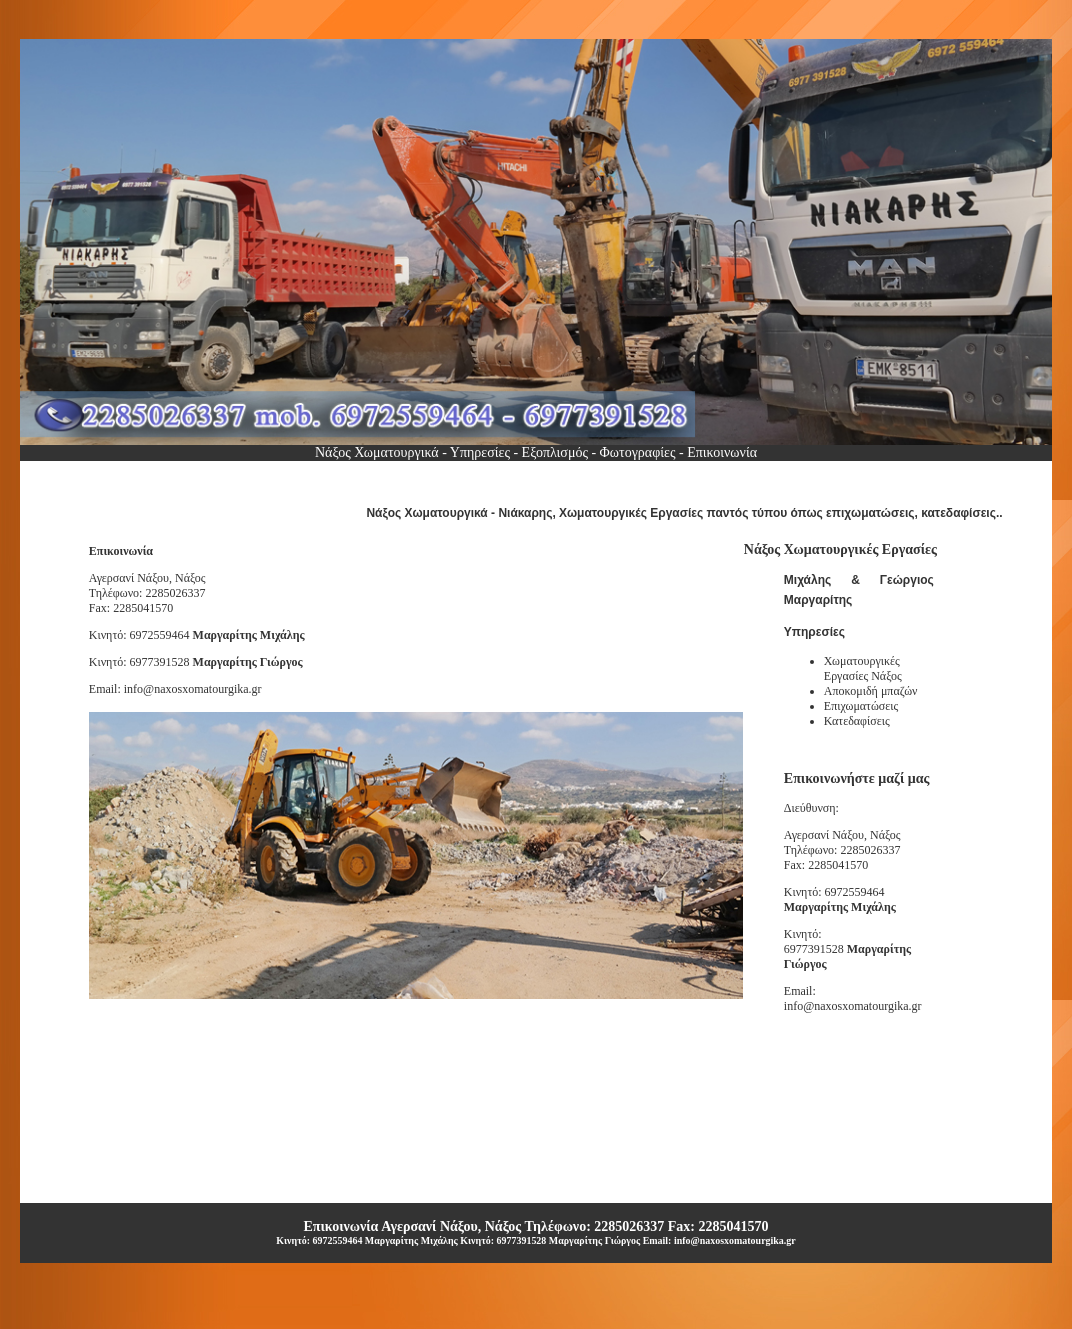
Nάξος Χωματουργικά (378, 452)
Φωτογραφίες (635, 452)
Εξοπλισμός (555, 452)
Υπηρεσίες (480, 452)
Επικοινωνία (720, 452)
